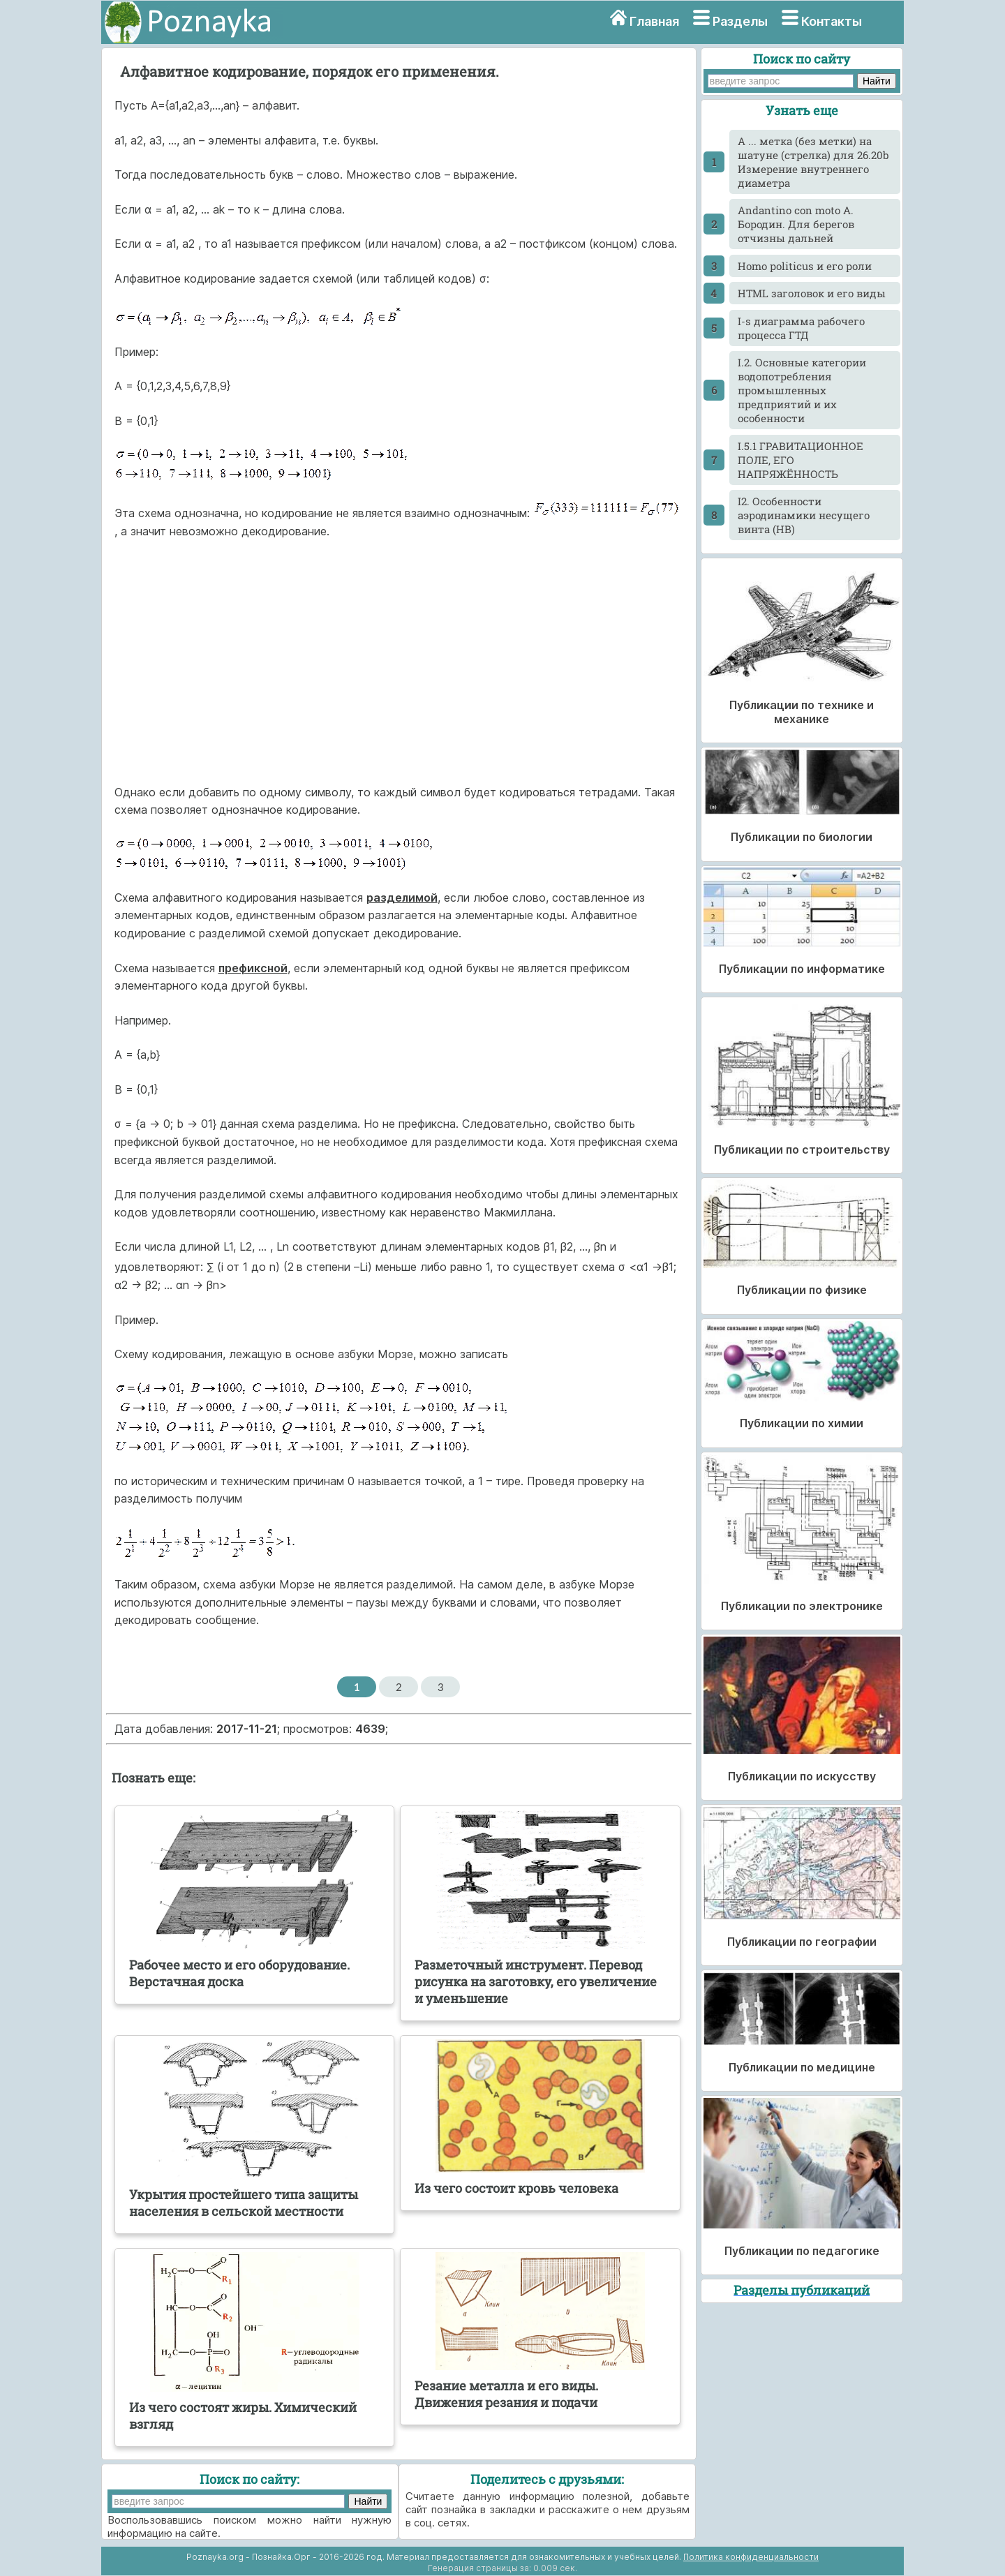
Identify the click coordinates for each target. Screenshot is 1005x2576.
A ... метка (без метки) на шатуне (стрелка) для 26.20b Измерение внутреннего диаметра (813, 162)
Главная (654, 21)
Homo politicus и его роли (805, 266)
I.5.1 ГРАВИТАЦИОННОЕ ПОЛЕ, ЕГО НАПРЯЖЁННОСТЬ (800, 460)
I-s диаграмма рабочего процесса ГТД (801, 328)
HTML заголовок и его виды (812, 293)
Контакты (831, 21)
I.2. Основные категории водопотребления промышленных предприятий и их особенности (802, 390)
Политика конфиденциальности (751, 2557)
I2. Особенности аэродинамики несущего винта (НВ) (804, 515)
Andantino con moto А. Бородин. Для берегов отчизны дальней (796, 224)
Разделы (740, 21)
